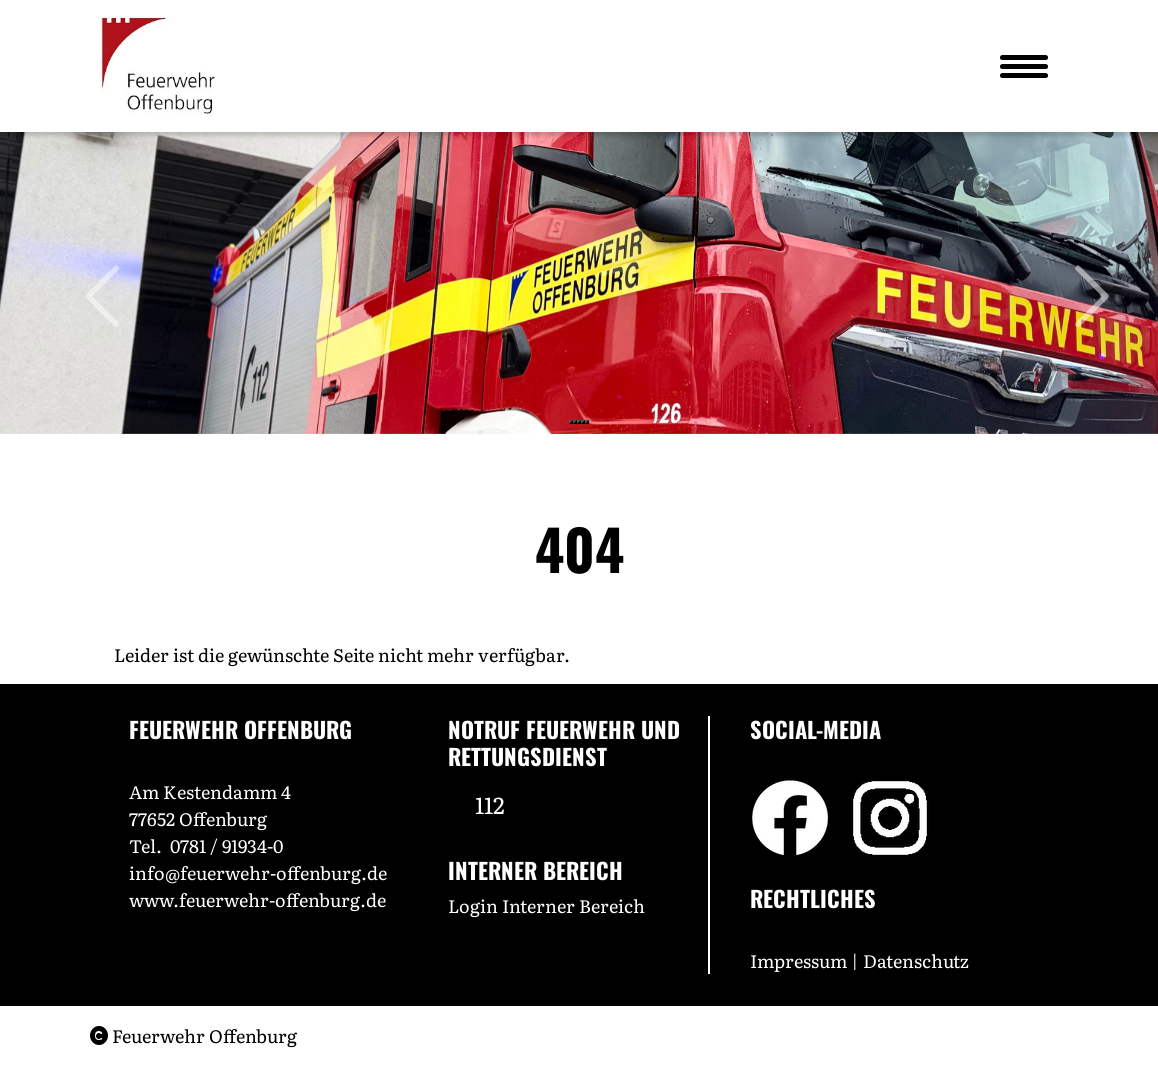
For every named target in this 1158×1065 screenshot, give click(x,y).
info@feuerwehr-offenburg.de (258, 872)
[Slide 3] (579, 422)
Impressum (798, 960)
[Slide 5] (587, 422)
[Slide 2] (575, 422)
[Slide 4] (583, 422)
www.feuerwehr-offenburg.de (257, 899)
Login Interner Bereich (546, 905)
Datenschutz (918, 960)
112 (490, 804)
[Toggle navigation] (1023, 66)
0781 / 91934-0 (226, 845)
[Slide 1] (571, 422)
